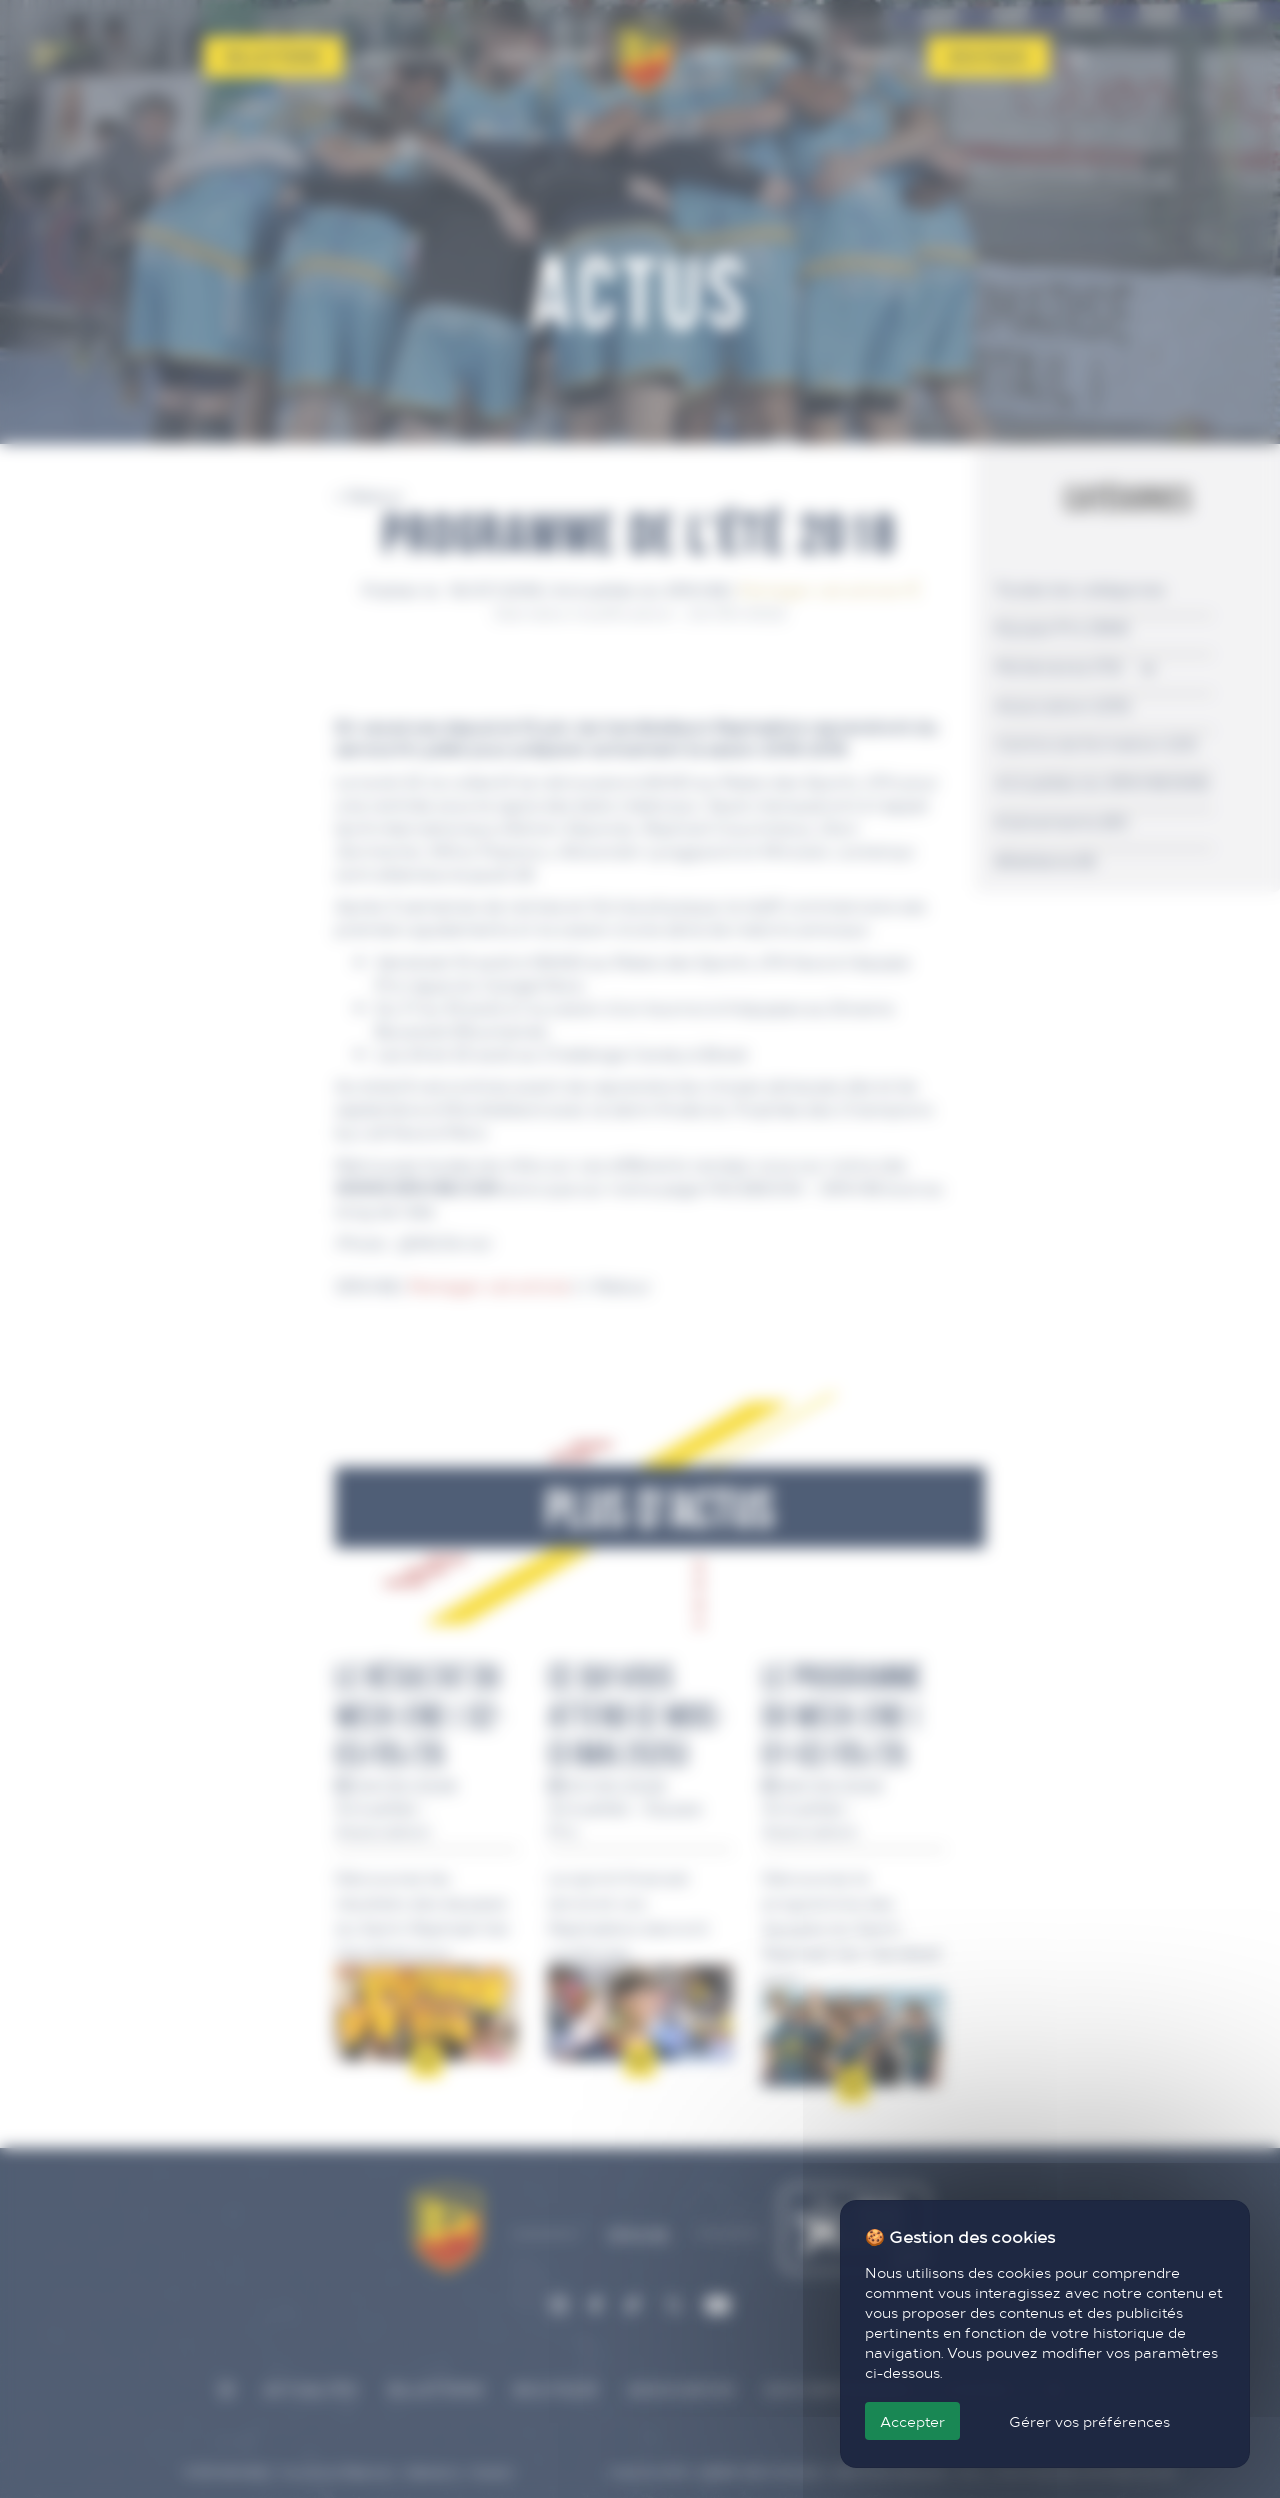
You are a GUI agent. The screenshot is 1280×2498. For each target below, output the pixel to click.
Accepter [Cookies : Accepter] (912, 2421)
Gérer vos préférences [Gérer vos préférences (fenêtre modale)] (1089, 2421)
